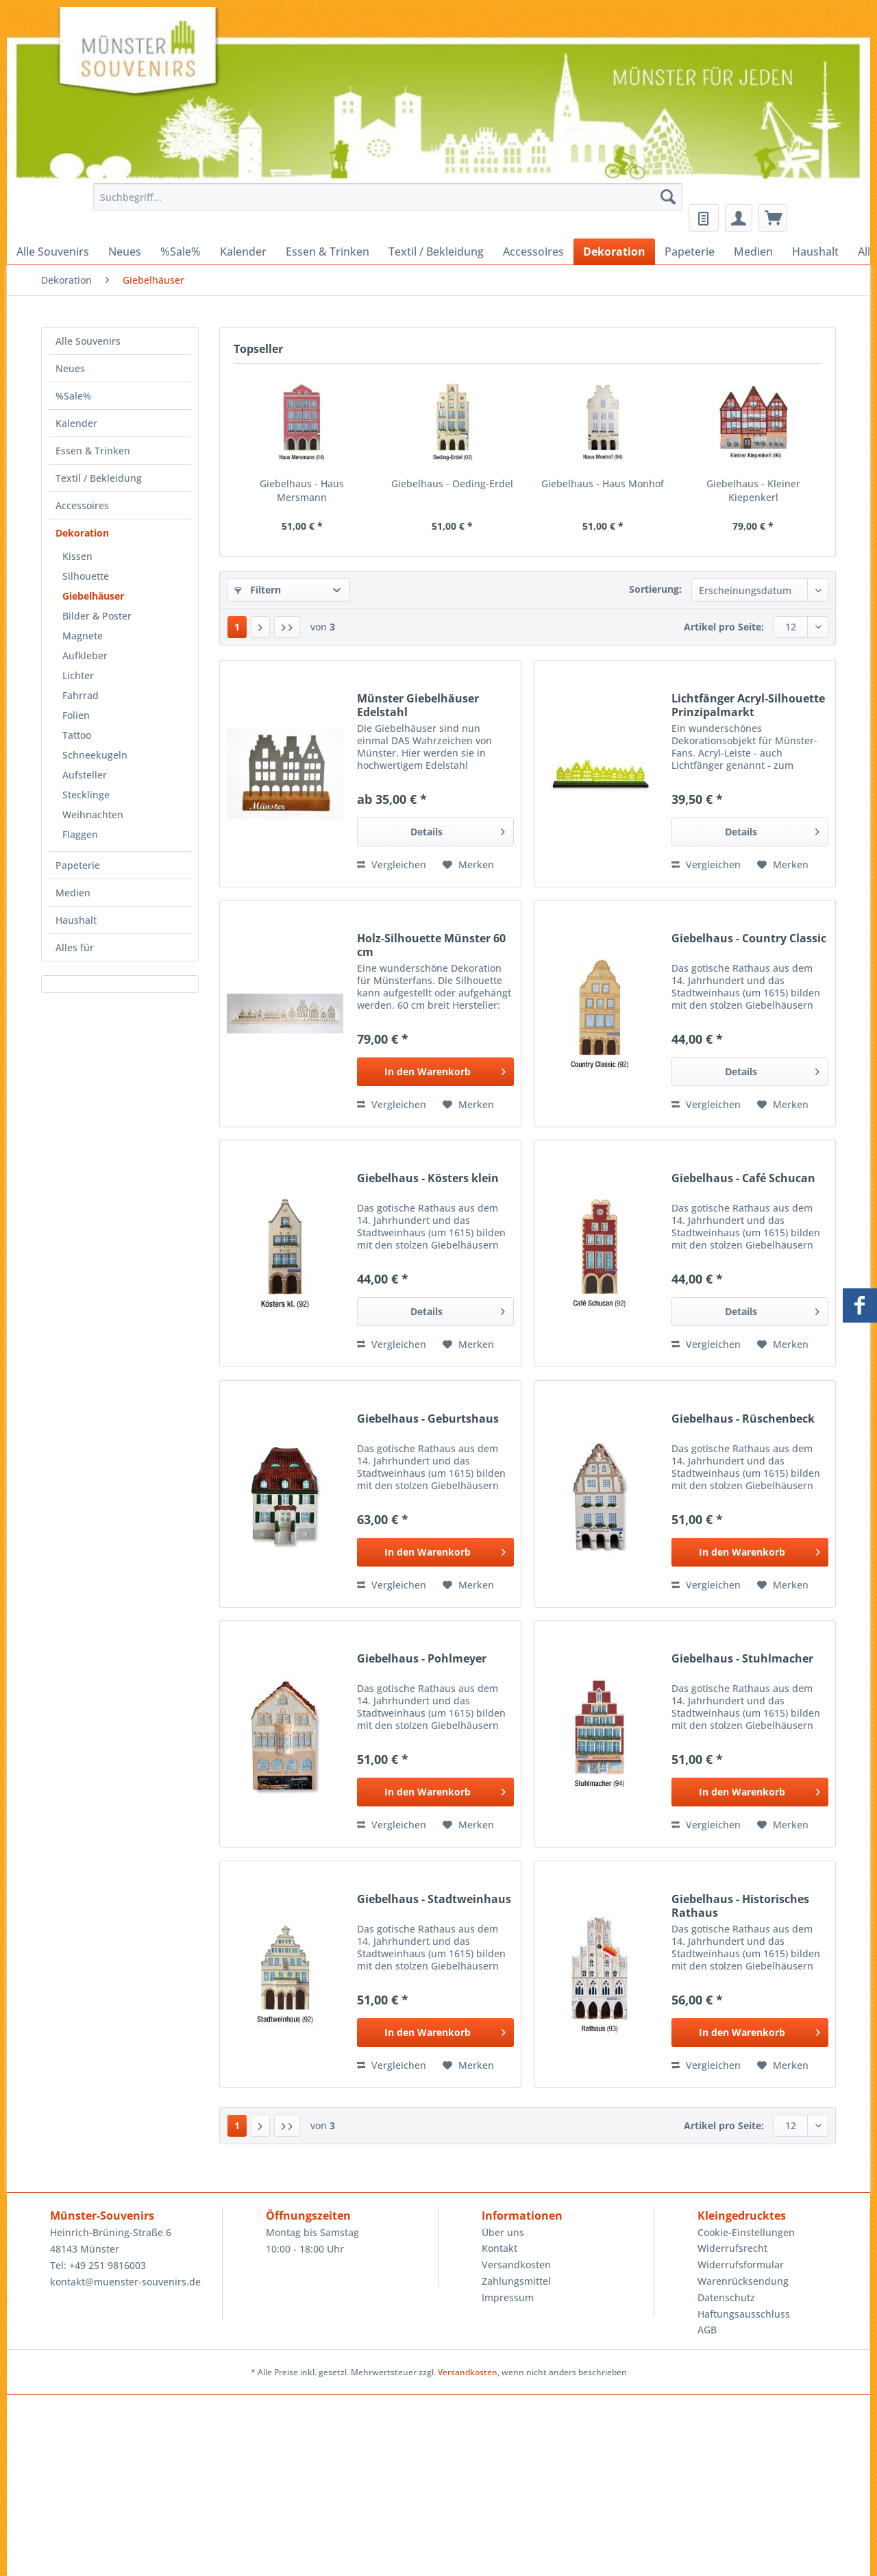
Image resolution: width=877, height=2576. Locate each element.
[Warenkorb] (772, 218)
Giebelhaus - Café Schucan (743, 1178)
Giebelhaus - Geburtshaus (428, 1419)
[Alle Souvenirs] (53, 251)
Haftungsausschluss (743, 2313)
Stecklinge (86, 794)
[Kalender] (243, 251)
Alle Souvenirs (88, 340)
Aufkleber (85, 655)
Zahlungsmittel (516, 2280)
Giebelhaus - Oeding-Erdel (452, 483)
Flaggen (80, 834)
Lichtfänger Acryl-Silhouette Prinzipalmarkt (748, 705)
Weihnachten (92, 814)
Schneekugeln (94, 754)
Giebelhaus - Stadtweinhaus (434, 1899)
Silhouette (85, 575)
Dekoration (82, 532)
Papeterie (77, 865)
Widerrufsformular (740, 2264)
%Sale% (73, 395)
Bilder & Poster (97, 615)
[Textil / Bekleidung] (436, 251)
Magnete (82, 635)
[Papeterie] (689, 251)
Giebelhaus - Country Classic (748, 938)
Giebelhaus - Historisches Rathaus (740, 1905)
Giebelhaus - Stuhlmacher (742, 1659)
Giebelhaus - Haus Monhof (602, 483)
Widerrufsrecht (732, 2248)
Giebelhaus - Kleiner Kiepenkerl (753, 490)
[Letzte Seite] (287, 627)
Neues (70, 368)
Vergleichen (391, 864)
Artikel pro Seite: (724, 626)
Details (457, 829)
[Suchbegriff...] (387, 196)
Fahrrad (80, 695)
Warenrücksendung (743, 2280)
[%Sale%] (180, 251)
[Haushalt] (815, 251)
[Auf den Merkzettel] (468, 865)
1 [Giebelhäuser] (237, 626)
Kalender (76, 423)
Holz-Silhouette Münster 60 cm (431, 945)
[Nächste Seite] (260, 627)
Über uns (503, 2232)
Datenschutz (726, 2297)
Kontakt (499, 2248)
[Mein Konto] (738, 218)
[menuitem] (384, 203)
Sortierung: (655, 589)
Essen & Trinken (92, 450)
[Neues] (125, 251)
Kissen (77, 556)
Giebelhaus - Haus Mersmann (302, 490)
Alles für (74, 947)
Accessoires (82, 505)
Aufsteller (84, 774)
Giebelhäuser (93, 595)
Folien (76, 715)
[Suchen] (668, 196)
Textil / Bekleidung (98, 477)
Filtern (257, 589)
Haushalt (76, 920)
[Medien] (753, 251)
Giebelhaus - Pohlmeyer (421, 1659)
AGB (707, 2329)
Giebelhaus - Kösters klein (428, 1178)
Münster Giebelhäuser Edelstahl (418, 705)
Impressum (508, 2297)
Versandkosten (516, 2264)
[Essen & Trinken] (327, 251)
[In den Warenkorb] (435, 1071)
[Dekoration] (614, 251)
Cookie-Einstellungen (746, 2232)
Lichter (78, 675)
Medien (72, 892)
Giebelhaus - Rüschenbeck (743, 1419)
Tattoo (76, 734)
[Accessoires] (533, 251)
